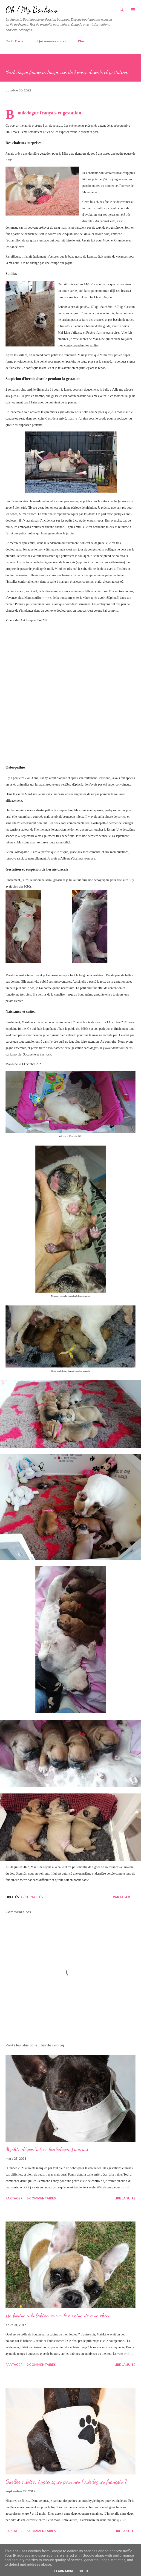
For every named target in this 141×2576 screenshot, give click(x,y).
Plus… (82, 41)
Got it (84, 2571)
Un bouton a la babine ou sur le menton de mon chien (58, 2315)
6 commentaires (41, 2198)
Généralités (32, 1897)
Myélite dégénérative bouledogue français (47, 2149)
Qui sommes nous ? (51, 41)
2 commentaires (41, 2364)
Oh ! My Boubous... (34, 9)
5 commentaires (41, 2531)
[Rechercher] (121, 8)
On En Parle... (15, 41)
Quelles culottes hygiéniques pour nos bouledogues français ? (66, 2481)
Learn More (64, 2571)
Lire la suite (125, 2198)
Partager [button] (121, 1897)
